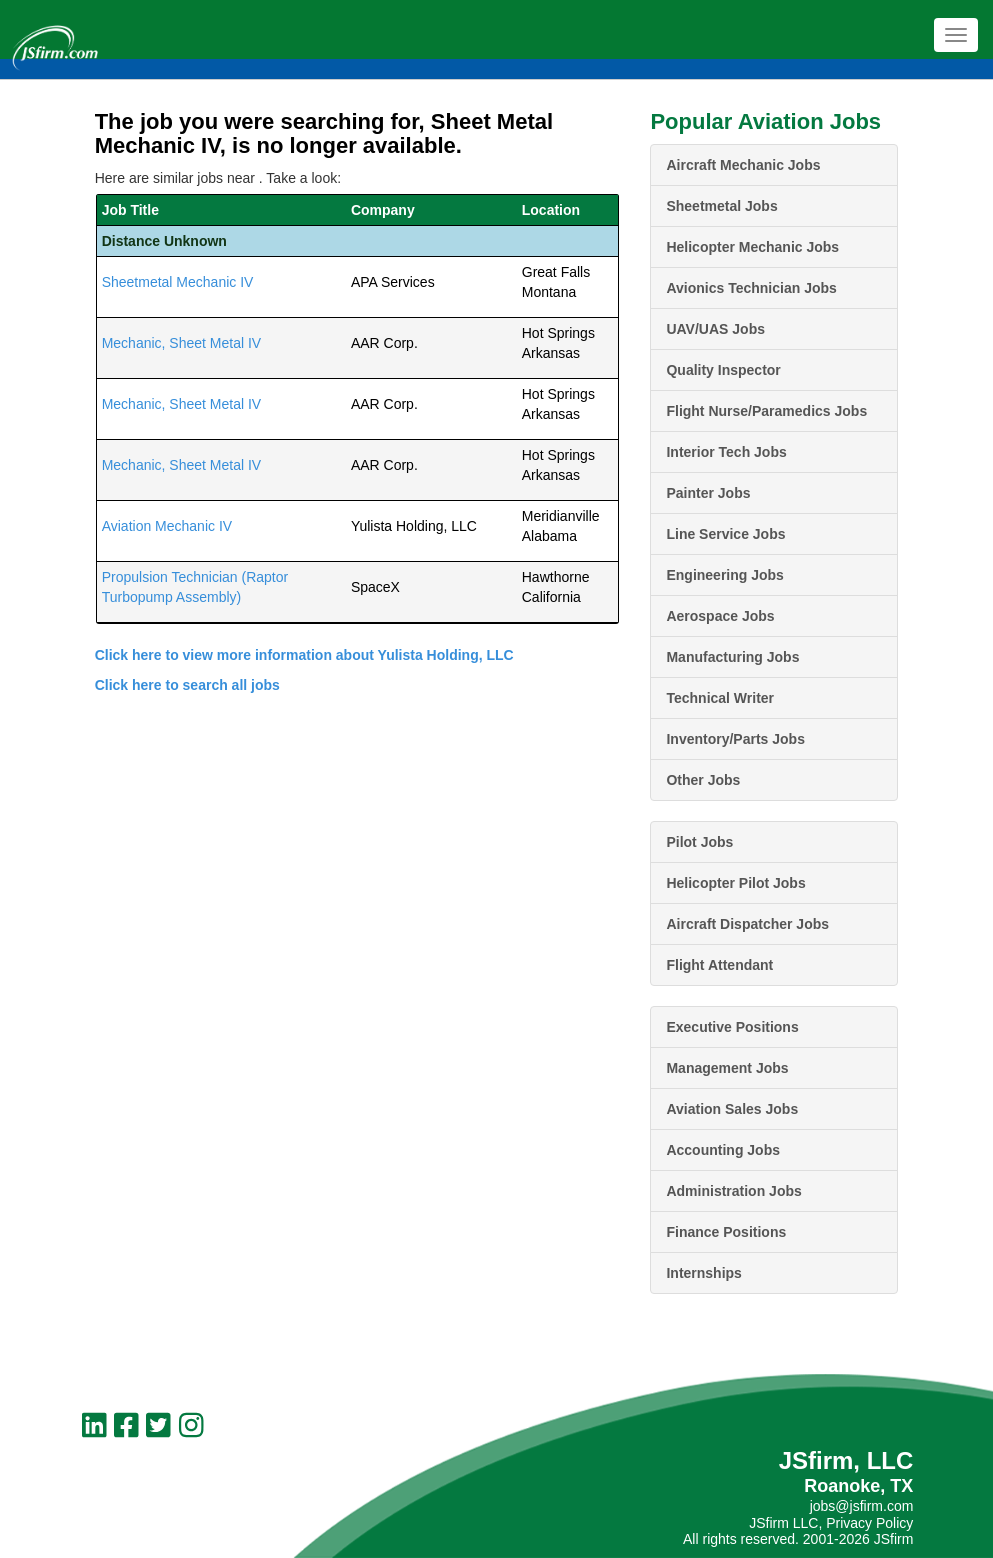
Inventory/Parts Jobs (735, 739)
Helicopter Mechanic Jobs (752, 247)
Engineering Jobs (724, 575)
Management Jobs (727, 1068)
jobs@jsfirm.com (862, 1506)
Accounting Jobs (723, 1150)
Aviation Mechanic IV (167, 526)
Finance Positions (726, 1232)
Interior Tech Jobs (726, 452)
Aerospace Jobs (720, 616)
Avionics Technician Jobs (751, 288)
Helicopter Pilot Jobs (735, 883)
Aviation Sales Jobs (732, 1109)
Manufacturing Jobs (732, 657)
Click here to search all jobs (187, 685)
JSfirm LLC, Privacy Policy (831, 1523)
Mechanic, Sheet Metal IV (182, 343)
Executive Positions (732, 1027)
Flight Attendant (719, 965)
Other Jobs (703, 780)
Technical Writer (720, 698)
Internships (703, 1273)
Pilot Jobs (699, 842)
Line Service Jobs (725, 534)
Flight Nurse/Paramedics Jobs (766, 411)
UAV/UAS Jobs (715, 329)
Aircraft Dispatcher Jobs (747, 924)
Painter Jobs (708, 493)
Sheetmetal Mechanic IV (178, 282)
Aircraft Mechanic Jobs (743, 165)
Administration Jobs (733, 1191)
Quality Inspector (723, 370)
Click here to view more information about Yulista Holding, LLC (304, 655)
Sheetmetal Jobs (721, 206)
